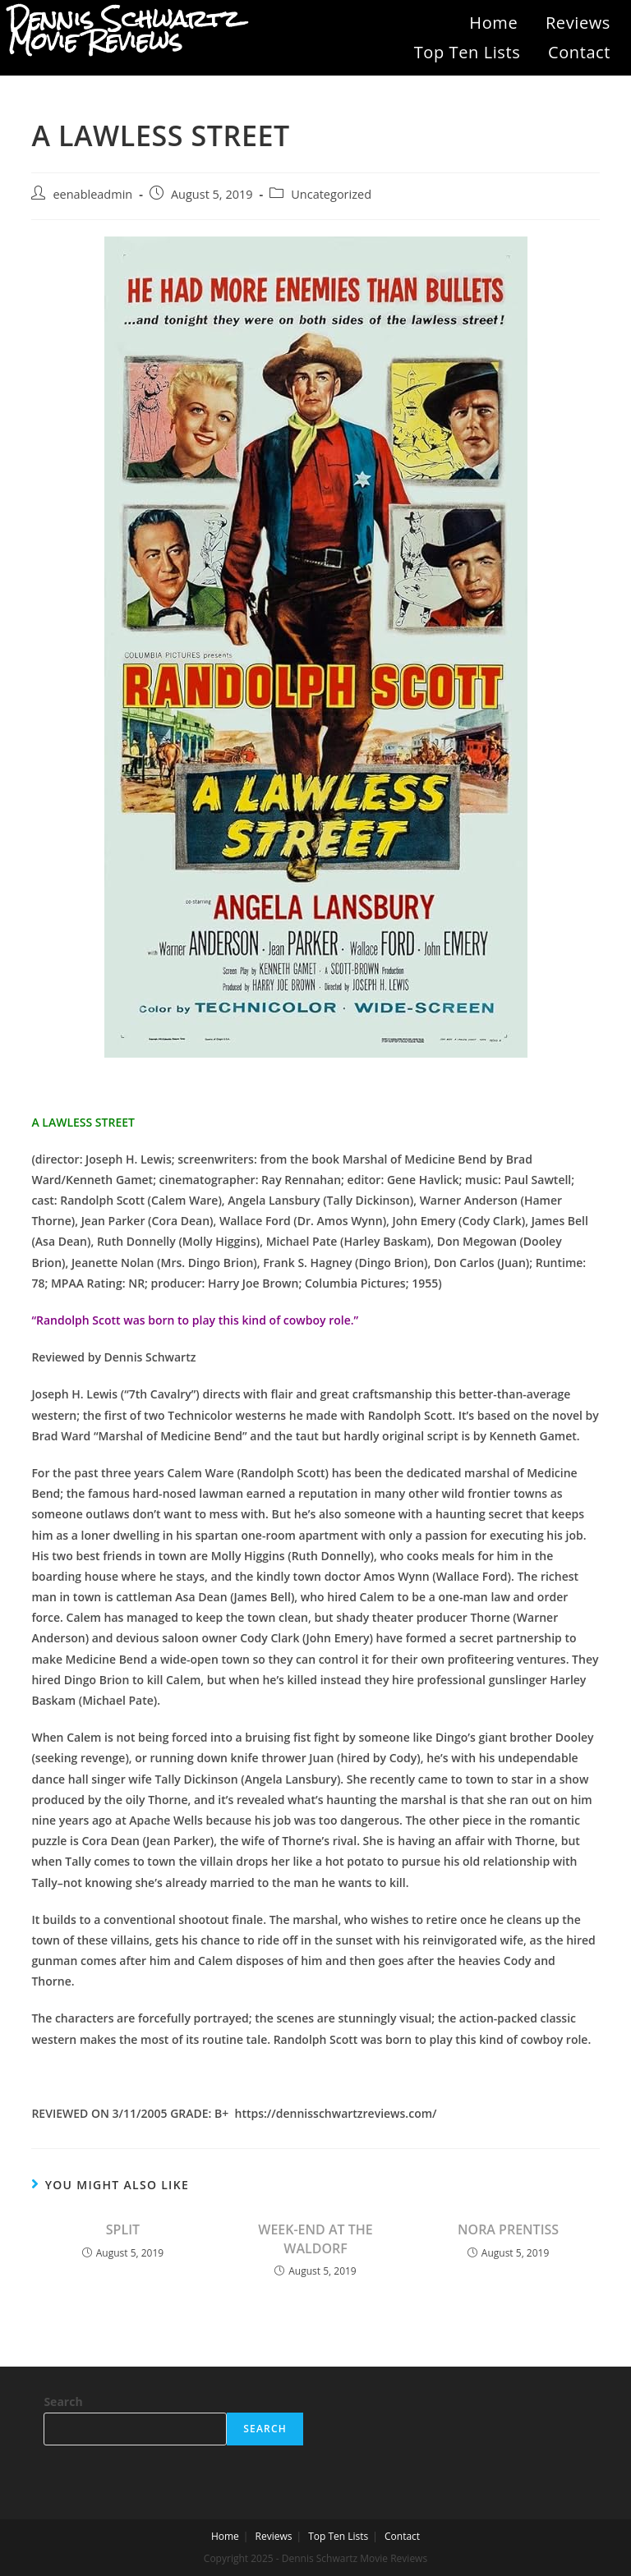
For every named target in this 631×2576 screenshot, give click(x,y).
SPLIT (123, 2229)
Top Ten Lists (467, 52)
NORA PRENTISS (508, 2229)
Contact (579, 52)
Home (493, 22)
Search (63, 2401)
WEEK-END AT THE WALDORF (315, 2238)
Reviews (578, 22)
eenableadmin (92, 194)
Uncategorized (331, 194)
